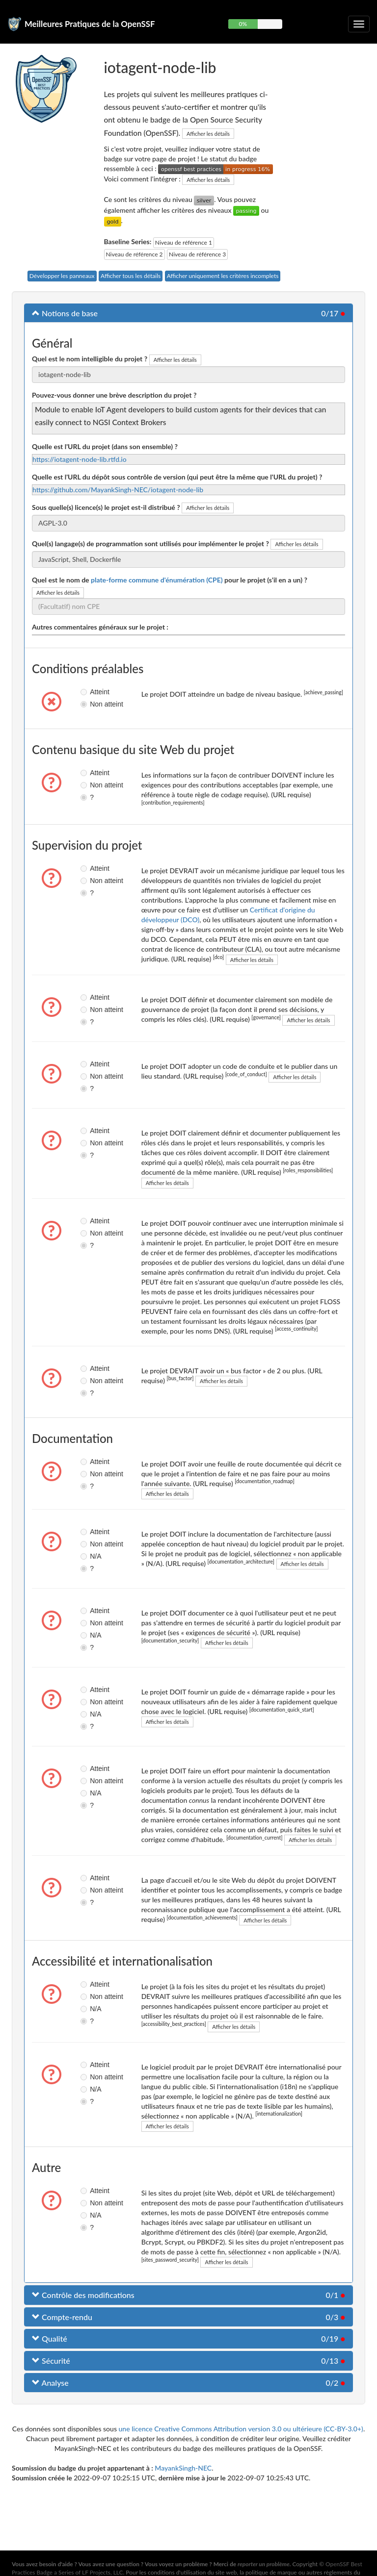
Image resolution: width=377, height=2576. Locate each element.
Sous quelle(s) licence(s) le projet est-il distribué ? (106, 507)
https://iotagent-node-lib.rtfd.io (79, 459)
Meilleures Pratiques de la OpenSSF (90, 24)
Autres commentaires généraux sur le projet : (100, 627)
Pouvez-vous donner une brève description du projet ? (114, 395)
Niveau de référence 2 (134, 254)
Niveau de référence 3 (197, 254)
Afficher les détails (208, 133)
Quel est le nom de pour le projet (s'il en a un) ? (169, 580)
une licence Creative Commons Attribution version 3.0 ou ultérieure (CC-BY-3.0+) (241, 2428)
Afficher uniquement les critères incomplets (223, 275)
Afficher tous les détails (131, 275)
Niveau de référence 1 (183, 242)
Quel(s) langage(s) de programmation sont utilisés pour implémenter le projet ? (150, 543)
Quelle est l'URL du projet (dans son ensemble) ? (105, 446)
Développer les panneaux (62, 275)
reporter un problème (264, 2564)
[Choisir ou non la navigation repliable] (359, 24)
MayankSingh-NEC (183, 2468)
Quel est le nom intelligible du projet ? (89, 358)
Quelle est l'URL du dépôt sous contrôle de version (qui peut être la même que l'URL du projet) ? (177, 477)
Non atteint (88, 704)
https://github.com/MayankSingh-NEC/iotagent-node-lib (117, 489)
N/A (88, 1556)
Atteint (88, 692)
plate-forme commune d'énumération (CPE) (157, 580)
